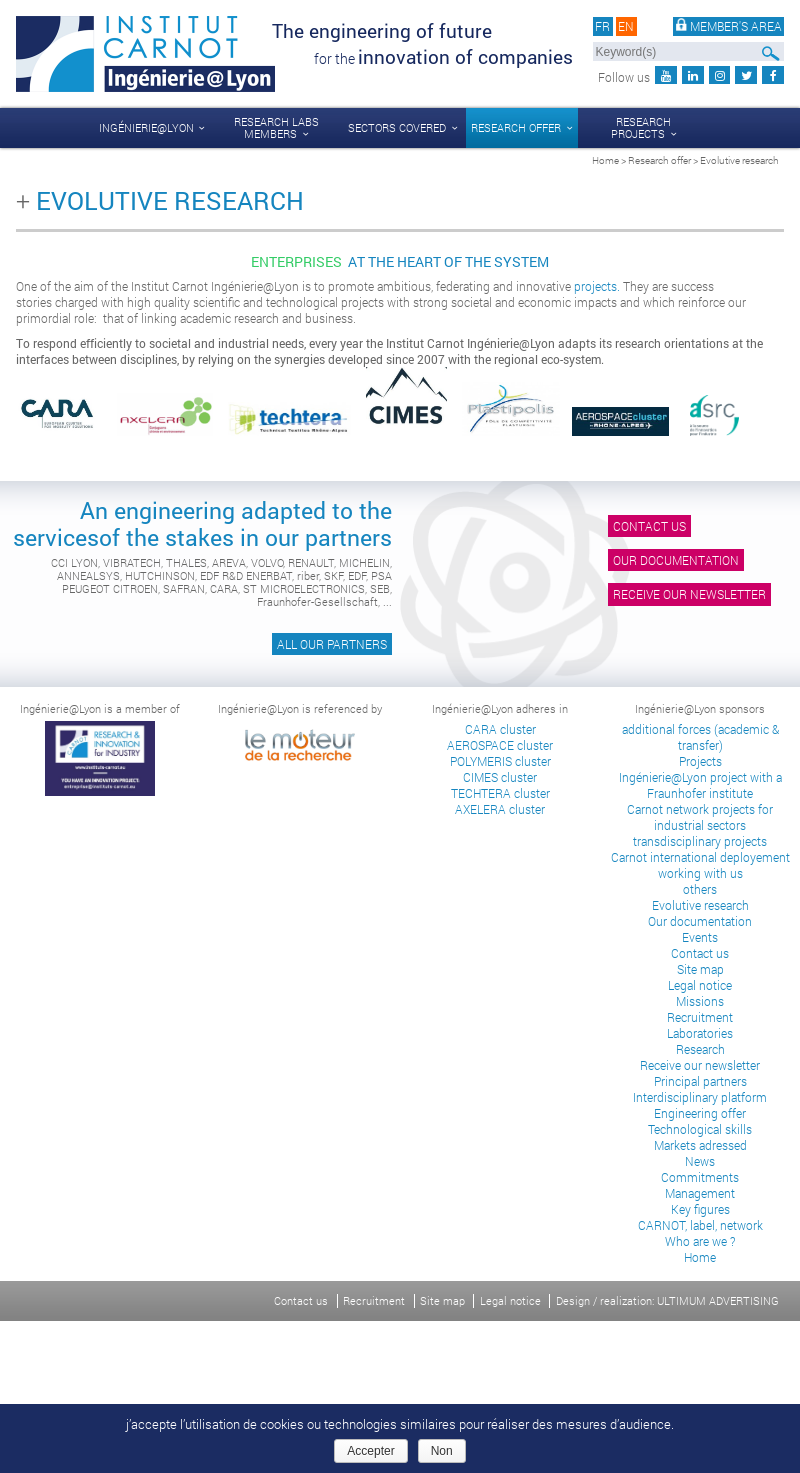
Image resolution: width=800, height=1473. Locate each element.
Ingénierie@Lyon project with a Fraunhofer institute (700, 785)
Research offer (516, 127)
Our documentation (676, 560)
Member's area (729, 26)
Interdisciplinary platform (700, 1097)
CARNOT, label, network (700, 1225)
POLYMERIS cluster (500, 761)
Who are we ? (700, 1241)
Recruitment (700, 1017)
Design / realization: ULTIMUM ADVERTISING (667, 1301)
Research (700, 1049)
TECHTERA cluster (500, 793)
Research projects (641, 127)
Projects (700, 761)
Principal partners (700, 1081)
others (700, 889)
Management (700, 1193)
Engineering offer (700, 1113)
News (700, 1161)
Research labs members (276, 127)
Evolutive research (700, 905)
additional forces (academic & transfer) (700, 737)
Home (605, 160)
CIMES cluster (500, 777)
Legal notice (700, 985)
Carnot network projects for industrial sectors (700, 817)
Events (700, 937)
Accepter (370, 1451)
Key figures (700, 1209)
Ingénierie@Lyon (146, 127)
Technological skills (700, 1129)
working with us (700, 873)
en (626, 26)
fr (602, 26)
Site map (700, 969)
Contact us (649, 526)
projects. (597, 286)
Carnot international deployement (700, 857)
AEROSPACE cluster (500, 745)
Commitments (700, 1177)
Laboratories (700, 1033)
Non (442, 1451)
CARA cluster (500, 729)
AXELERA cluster (500, 809)
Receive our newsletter (689, 594)
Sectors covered (397, 127)
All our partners (332, 644)
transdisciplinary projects (700, 841)
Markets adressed (700, 1145)
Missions (700, 1001)
